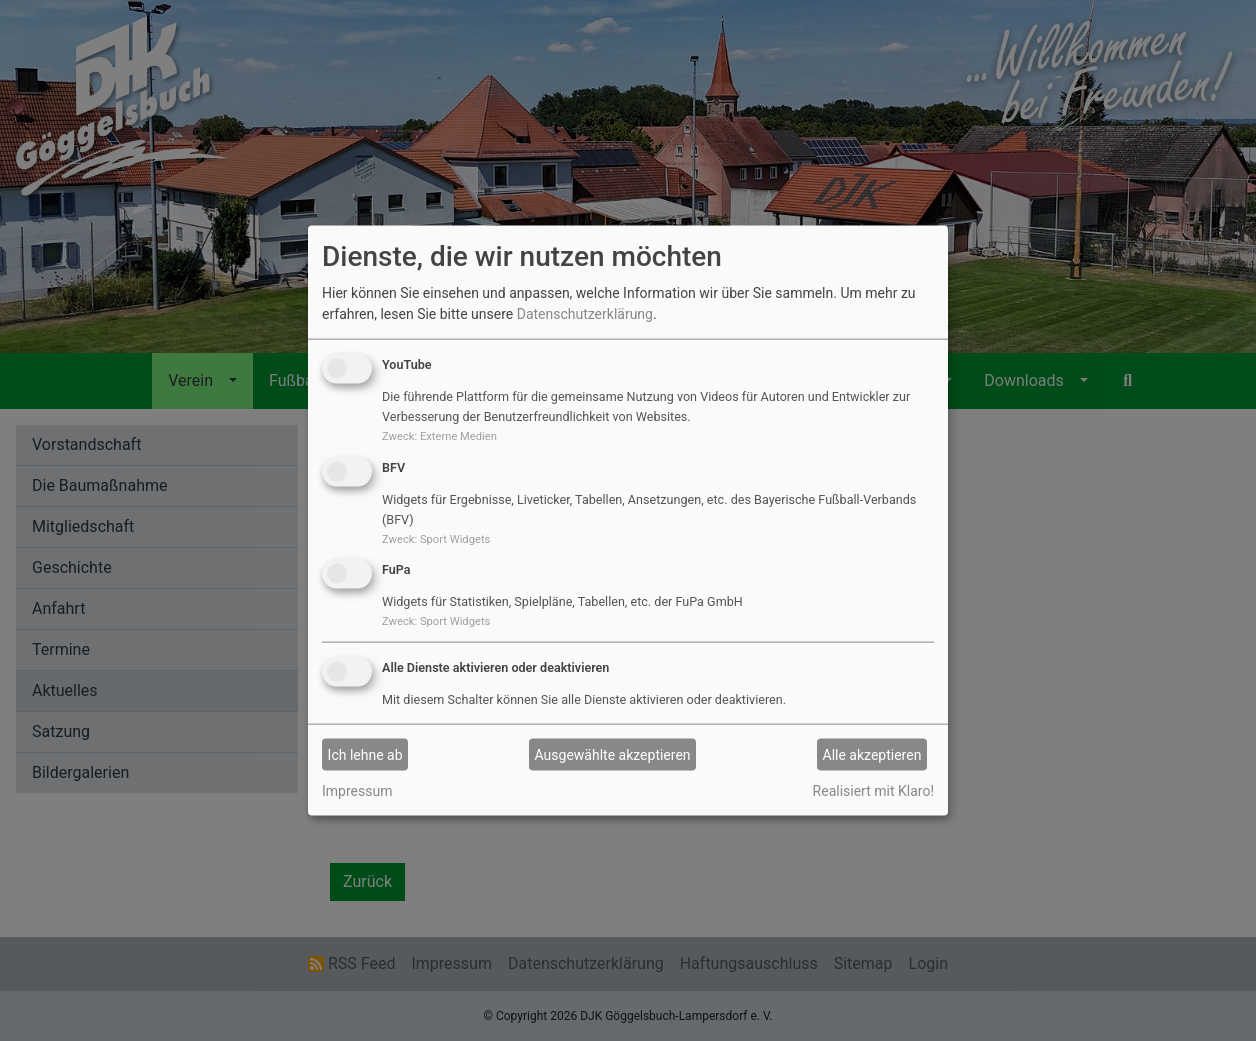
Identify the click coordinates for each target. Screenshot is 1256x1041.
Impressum (357, 791)
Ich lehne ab (365, 754)
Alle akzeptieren (872, 754)
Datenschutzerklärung (585, 314)
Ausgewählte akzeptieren (613, 754)
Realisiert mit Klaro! (873, 791)
